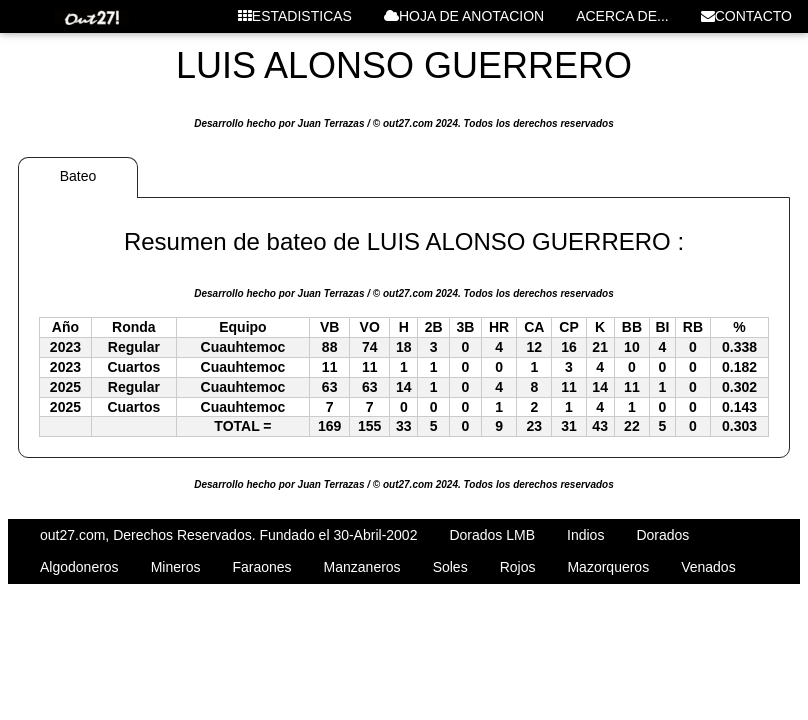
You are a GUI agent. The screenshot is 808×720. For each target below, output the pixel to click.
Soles (450, 567)
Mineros (176, 567)
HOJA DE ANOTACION (464, 16)
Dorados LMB (492, 535)
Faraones (261, 567)
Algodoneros (79, 567)
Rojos (518, 567)
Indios (585, 535)
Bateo (78, 176)
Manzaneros (362, 567)
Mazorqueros (608, 567)
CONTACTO (746, 16)
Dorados (662, 535)
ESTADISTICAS (295, 16)
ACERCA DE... (622, 16)
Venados (708, 567)
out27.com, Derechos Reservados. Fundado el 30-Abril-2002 (228, 535)
